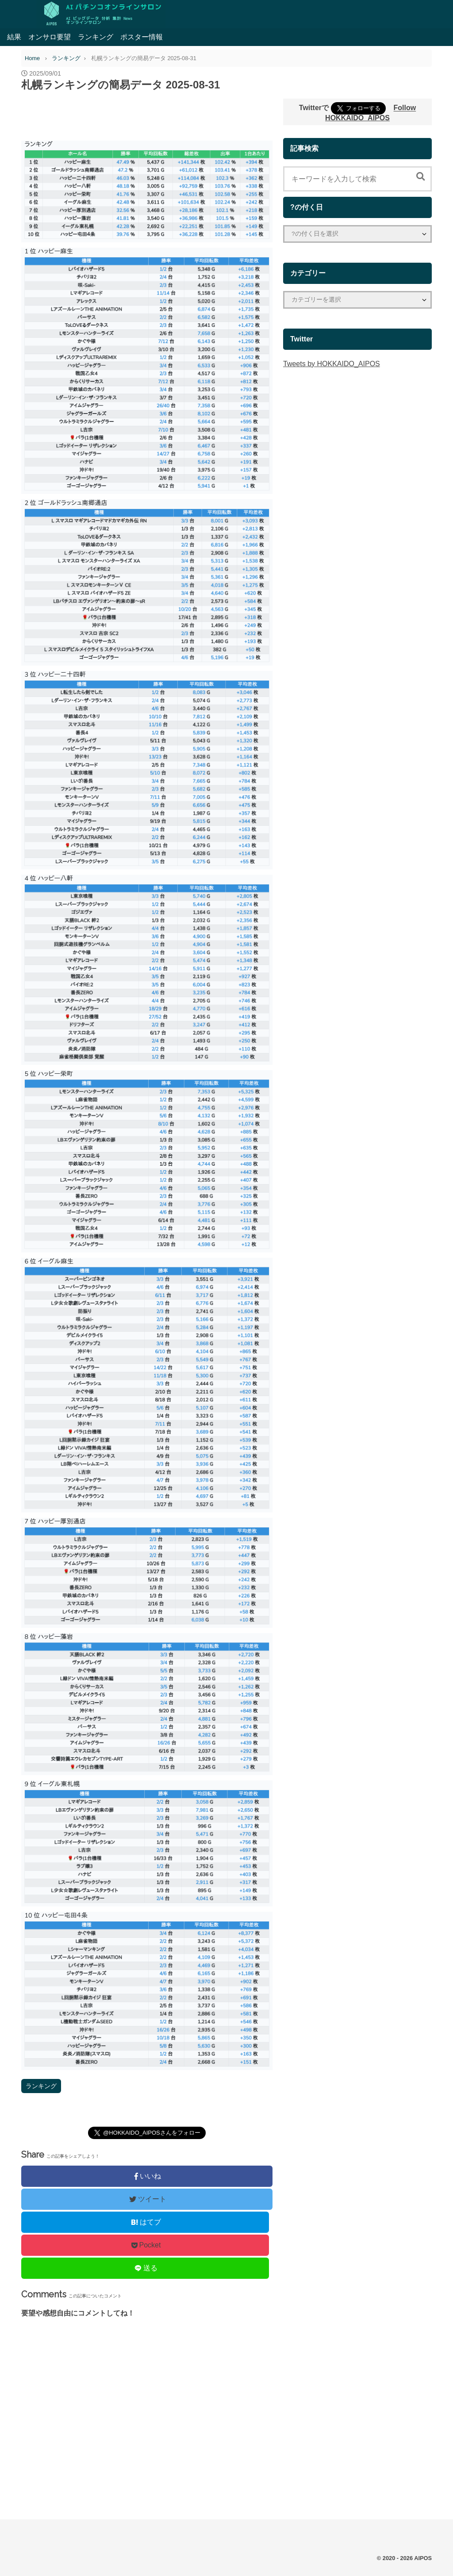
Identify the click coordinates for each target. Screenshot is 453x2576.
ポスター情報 (141, 37)
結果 (14, 37)
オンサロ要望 (49, 37)
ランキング (95, 37)
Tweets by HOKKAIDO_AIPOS (331, 363)
